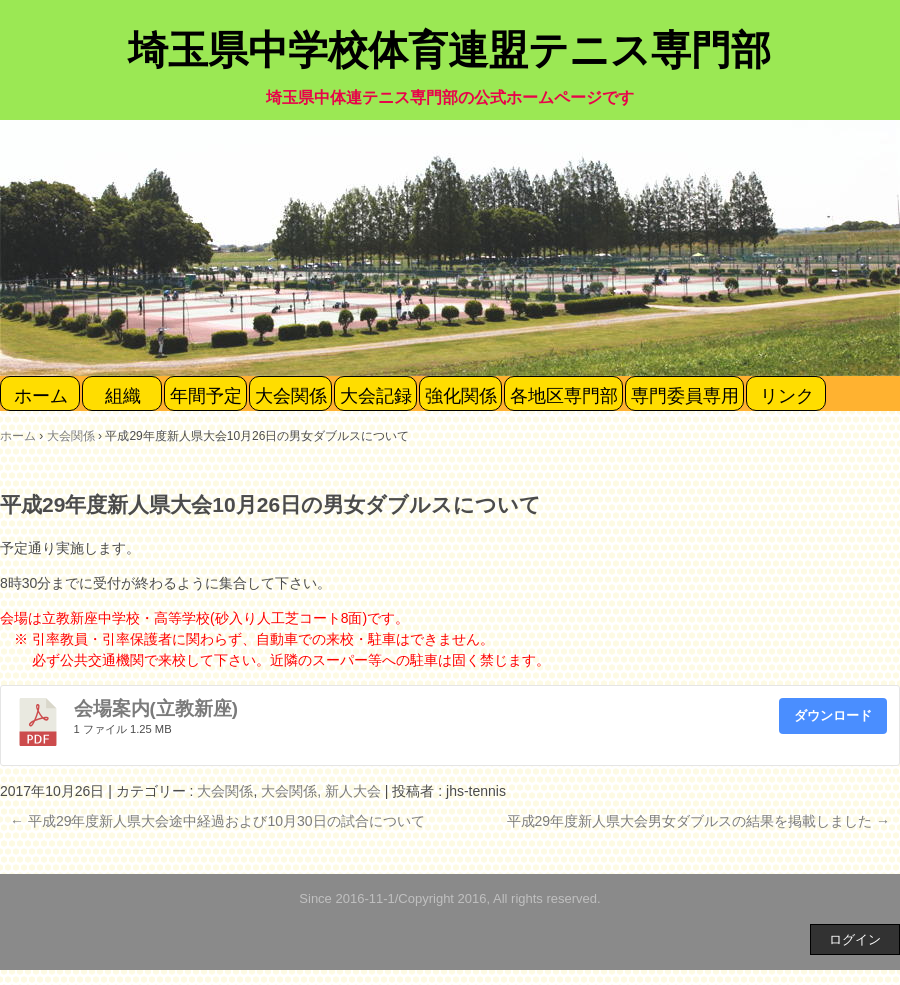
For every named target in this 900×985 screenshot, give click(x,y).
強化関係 (461, 396)
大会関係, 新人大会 (321, 791)
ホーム (41, 396)
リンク (787, 396)
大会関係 (291, 396)
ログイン (855, 939)
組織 (123, 396)
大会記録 (376, 396)
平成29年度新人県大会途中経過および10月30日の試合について (217, 821)
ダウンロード (833, 715)
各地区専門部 (564, 396)
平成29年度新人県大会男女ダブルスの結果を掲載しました (698, 821)
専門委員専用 (685, 396)
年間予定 (206, 396)
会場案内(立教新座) (156, 708)
